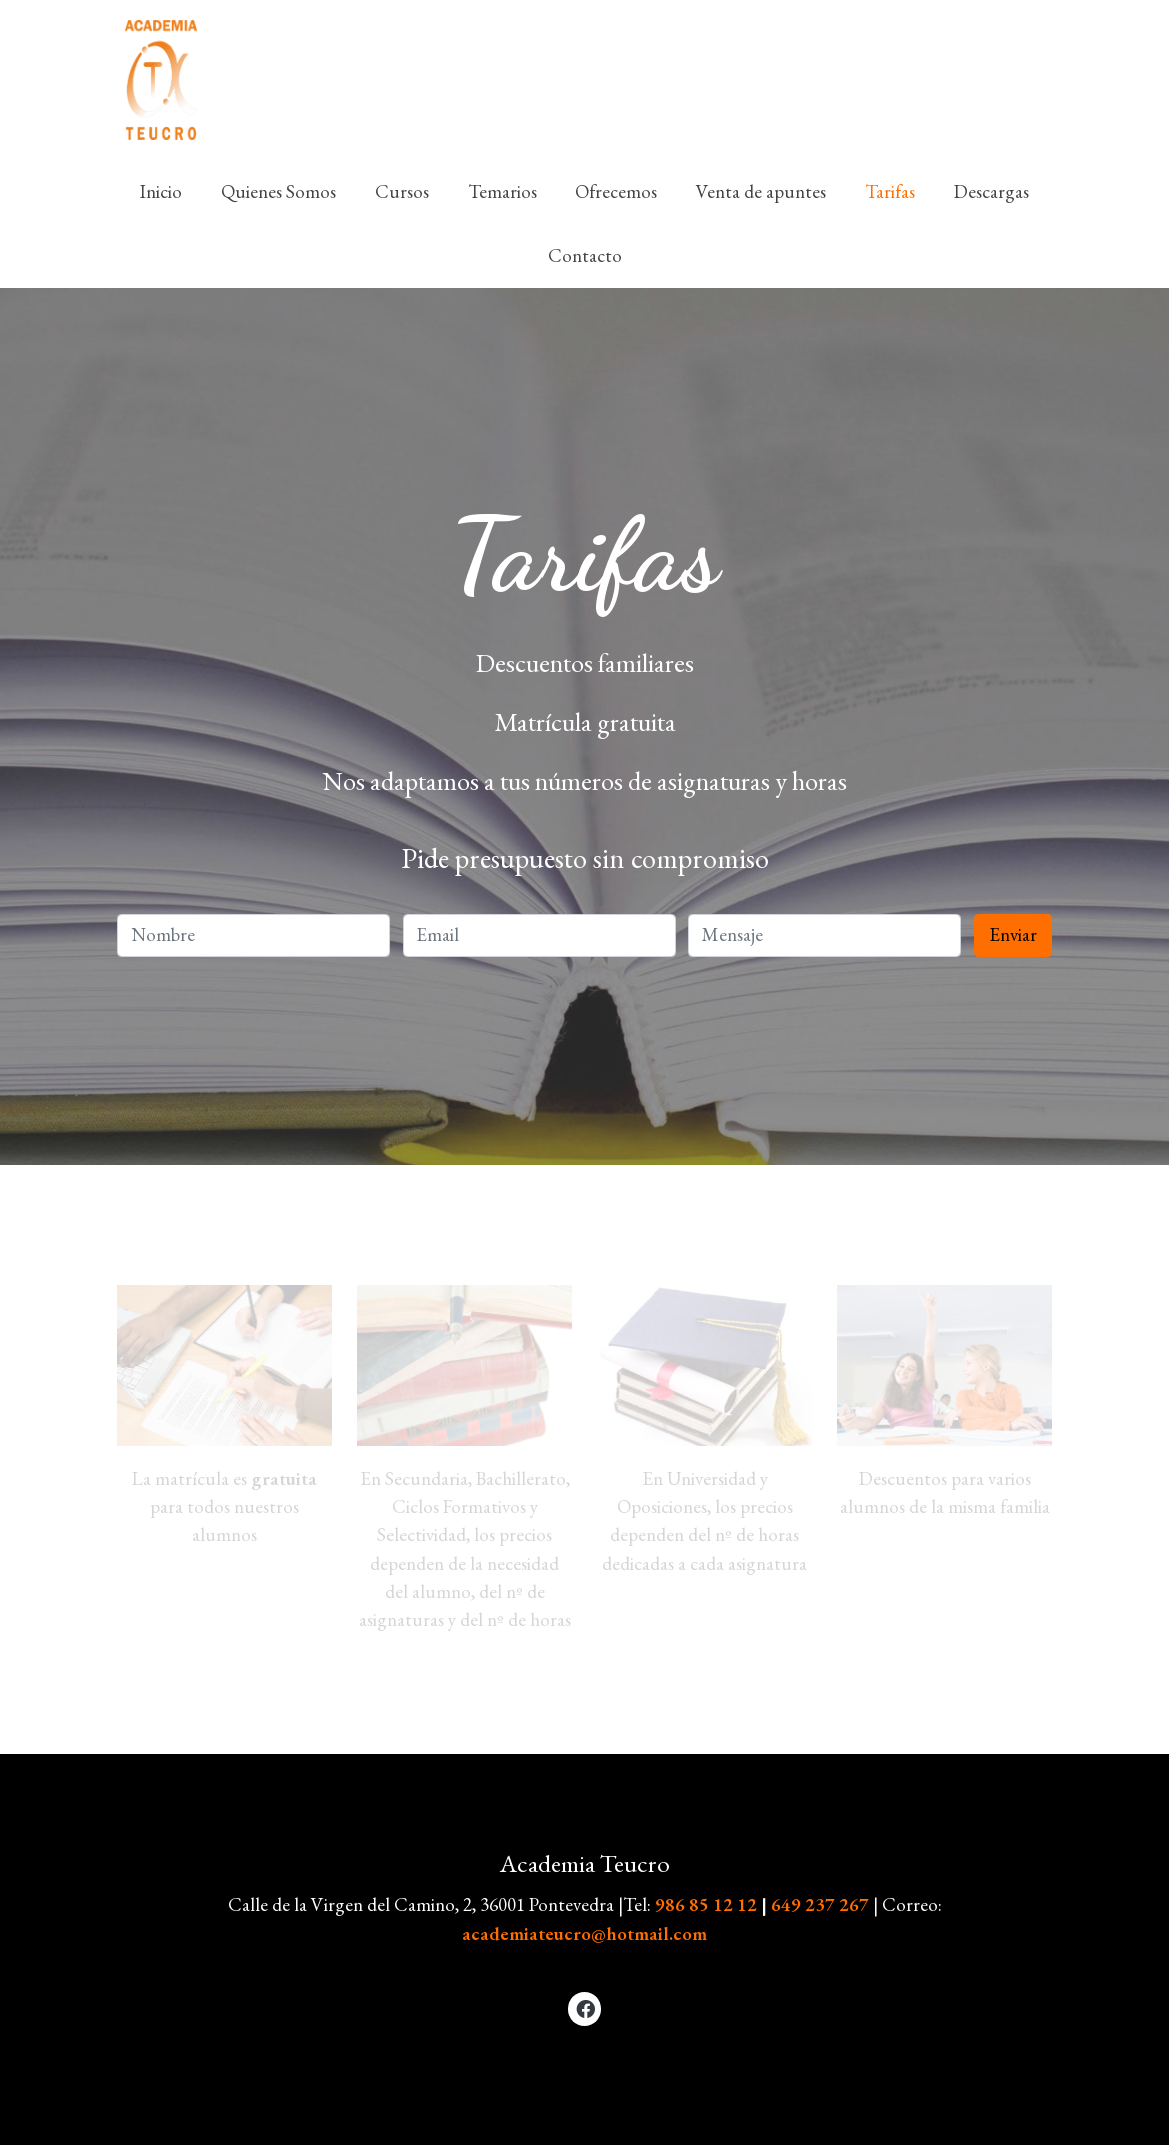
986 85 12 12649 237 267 (764, 1904)
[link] (161, 80)
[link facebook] (586, 2007)
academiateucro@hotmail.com (584, 1933)
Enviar (1013, 934)
